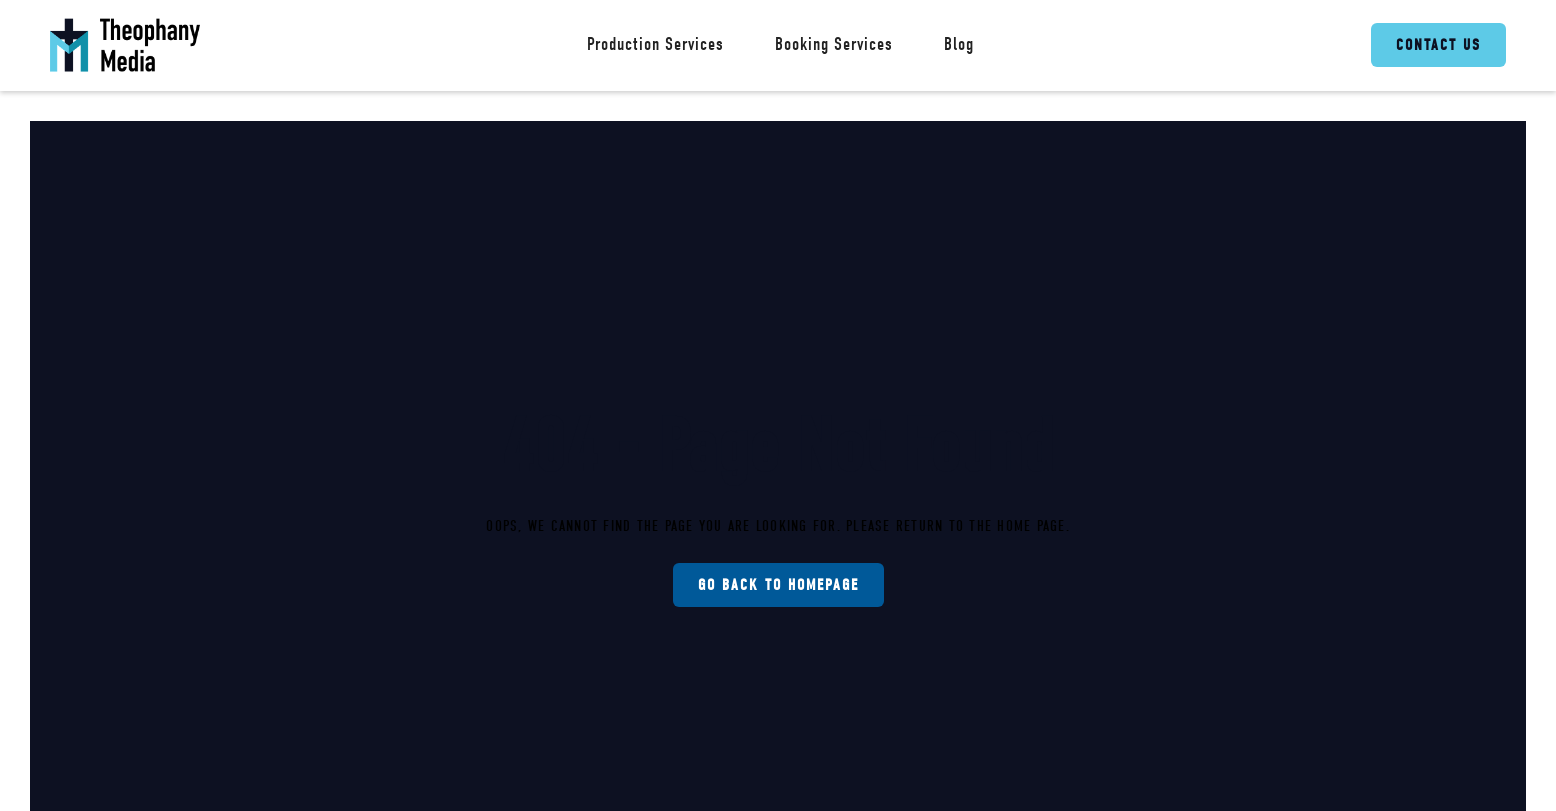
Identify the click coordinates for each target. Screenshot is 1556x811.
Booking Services (834, 44)
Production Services (655, 44)
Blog (959, 44)
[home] (125, 45)
